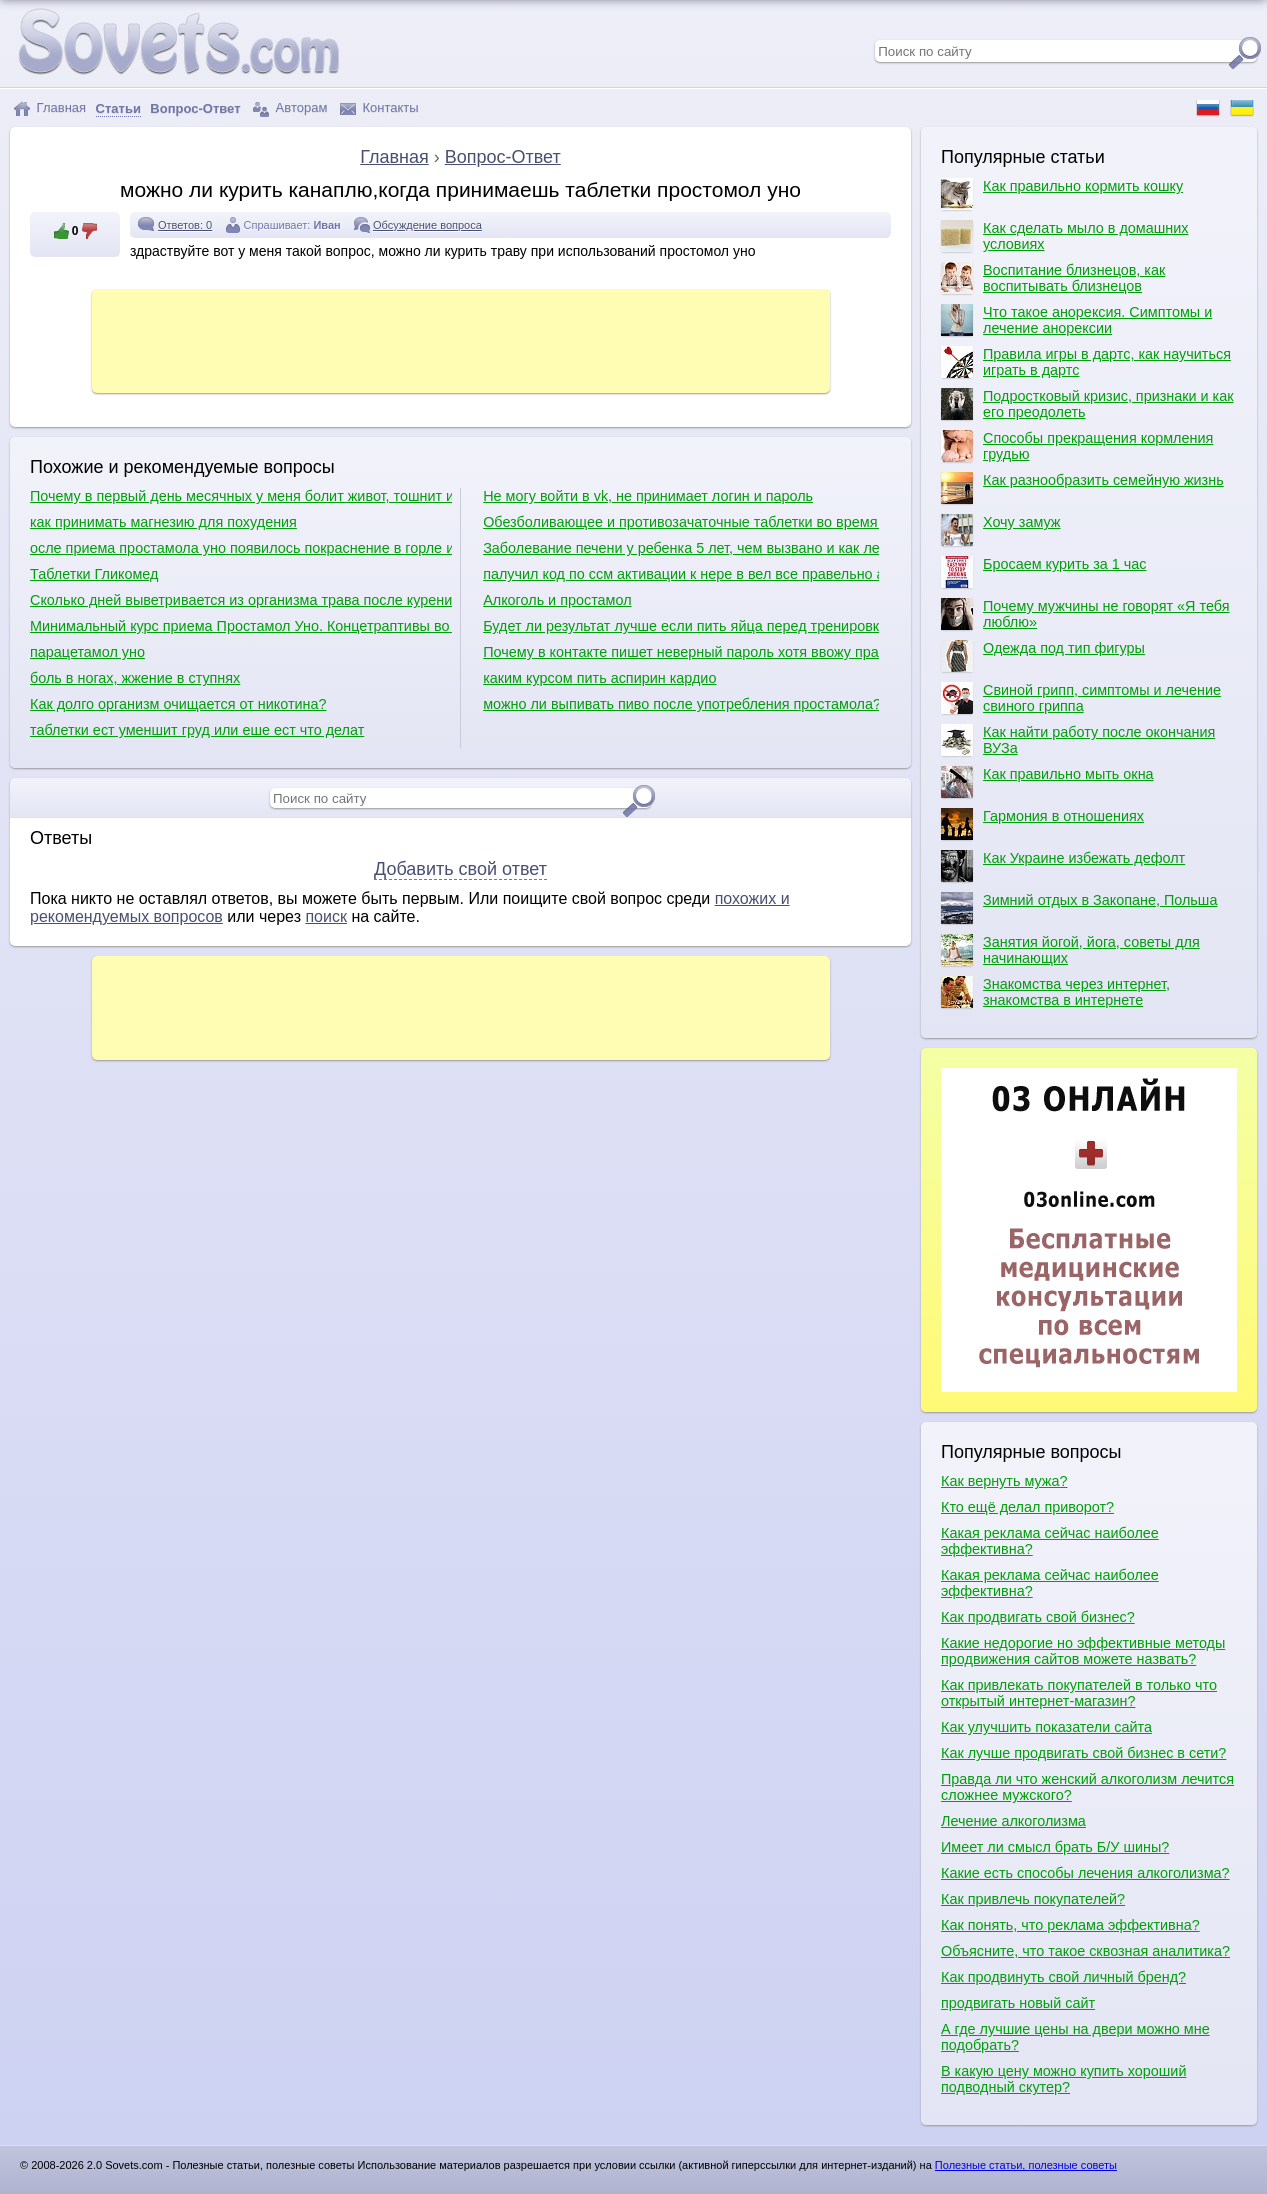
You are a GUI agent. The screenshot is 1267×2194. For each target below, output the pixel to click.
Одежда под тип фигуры (1043, 656)
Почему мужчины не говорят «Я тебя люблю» (1085, 614)
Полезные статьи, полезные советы (1026, 2165)
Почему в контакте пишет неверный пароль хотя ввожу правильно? (681, 652)
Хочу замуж (1000, 530)
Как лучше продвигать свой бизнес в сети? (1083, 1753)
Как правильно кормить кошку (1062, 194)
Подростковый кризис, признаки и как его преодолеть (1087, 404)
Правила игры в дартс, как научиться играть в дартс (1086, 362)
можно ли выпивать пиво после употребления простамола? (681, 704)
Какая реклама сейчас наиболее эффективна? (1050, 1541)
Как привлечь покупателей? (1033, 1899)
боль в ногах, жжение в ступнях (135, 678)
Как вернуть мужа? (1004, 1481)
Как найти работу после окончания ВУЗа (1078, 740)
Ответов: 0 (185, 225)
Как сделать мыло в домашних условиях (1064, 236)
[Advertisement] (461, 339)
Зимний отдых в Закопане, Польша (1079, 908)
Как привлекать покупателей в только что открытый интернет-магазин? (1079, 1693)
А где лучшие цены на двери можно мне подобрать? (1075, 2037)
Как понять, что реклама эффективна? (1070, 1925)
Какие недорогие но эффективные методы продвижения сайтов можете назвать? (1083, 1651)
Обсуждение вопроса (427, 225)
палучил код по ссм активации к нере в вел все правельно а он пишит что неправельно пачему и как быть (681, 574)
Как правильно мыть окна (1047, 782)
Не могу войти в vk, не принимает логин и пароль (648, 496)
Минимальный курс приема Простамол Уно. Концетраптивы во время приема (241, 626)
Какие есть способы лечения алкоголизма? (1085, 1873)
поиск (326, 916)
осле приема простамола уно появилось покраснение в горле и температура (241, 548)
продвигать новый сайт (1018, 2003)
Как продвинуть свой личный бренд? (1063, 1977)
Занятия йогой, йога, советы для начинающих (1070, 950)
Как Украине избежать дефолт (1063, 866)
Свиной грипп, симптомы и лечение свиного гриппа (1081, 698)
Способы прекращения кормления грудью (1077, 446)
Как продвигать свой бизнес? (1038, 1617)
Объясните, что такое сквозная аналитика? (1085, 1951)
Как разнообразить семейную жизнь (1082, 488)
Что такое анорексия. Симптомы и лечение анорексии (1076, 320)
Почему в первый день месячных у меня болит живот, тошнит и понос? (241, 496)
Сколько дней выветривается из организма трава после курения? (241, 600)
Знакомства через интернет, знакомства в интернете (1055, 992)
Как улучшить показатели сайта (1046, 1727)
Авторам (290, 108)
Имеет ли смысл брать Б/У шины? (1055, 1847)
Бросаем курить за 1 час (1043, 572)
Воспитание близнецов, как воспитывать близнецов (1053, 278)
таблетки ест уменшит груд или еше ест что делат (197, 730)
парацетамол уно (87, 652)
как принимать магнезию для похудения (163, 522)
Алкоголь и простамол (557, 600)
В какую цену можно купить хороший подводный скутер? (1063, 2079)
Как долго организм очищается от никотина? (178, 704)
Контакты (379, 108)
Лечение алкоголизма (1013, 1821)
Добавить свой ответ (460, 869)
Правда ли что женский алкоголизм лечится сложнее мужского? (1087, 1787)
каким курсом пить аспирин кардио (599, 678)
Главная (49, 108)
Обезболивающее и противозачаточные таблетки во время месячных (681, 522)
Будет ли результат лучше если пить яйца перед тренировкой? (681, 626)
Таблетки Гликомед (94, 574)
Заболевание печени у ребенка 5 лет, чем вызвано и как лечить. (681, 548)
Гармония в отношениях (1042, 824)
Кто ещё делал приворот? (1027, 1507)
